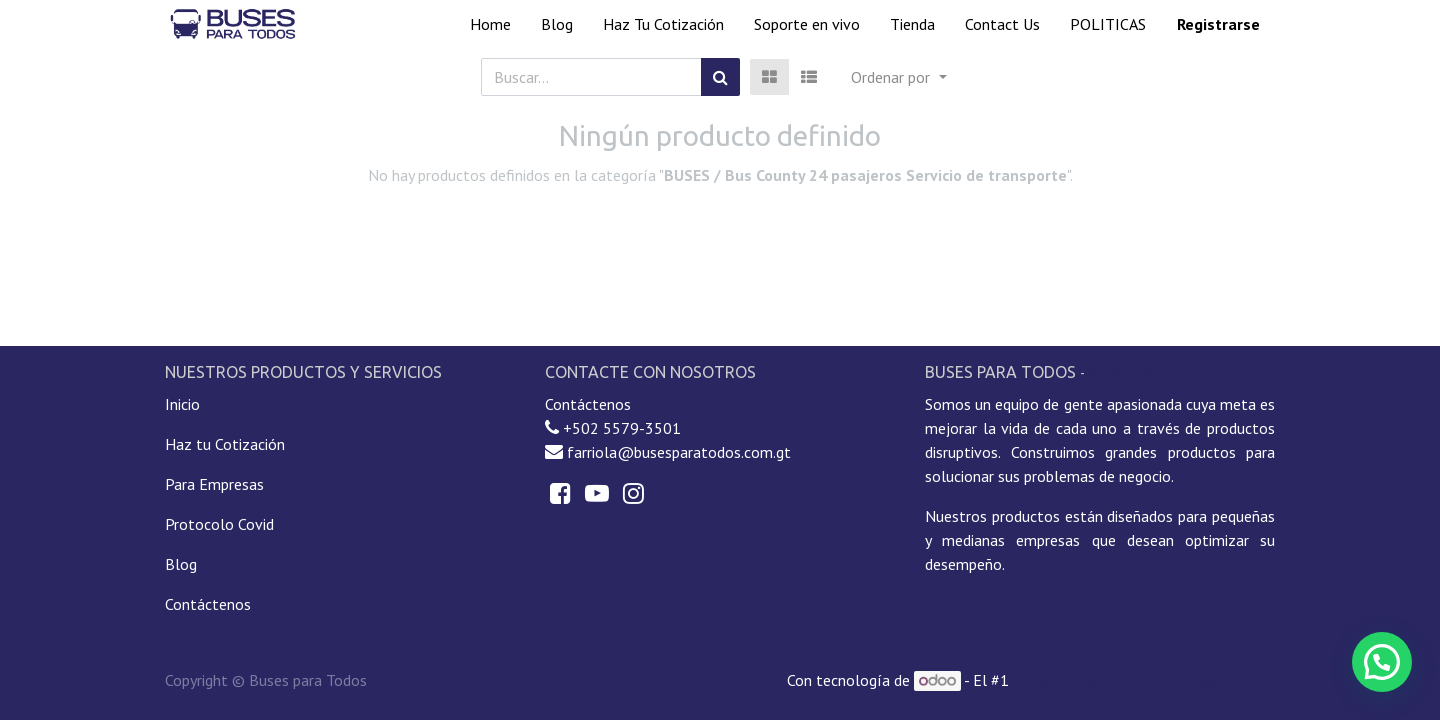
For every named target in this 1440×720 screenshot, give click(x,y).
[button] (898, 77)
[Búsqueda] (720, 77)
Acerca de (1121, 373)
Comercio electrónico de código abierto (1144, 680)
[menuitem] (490, 24)
